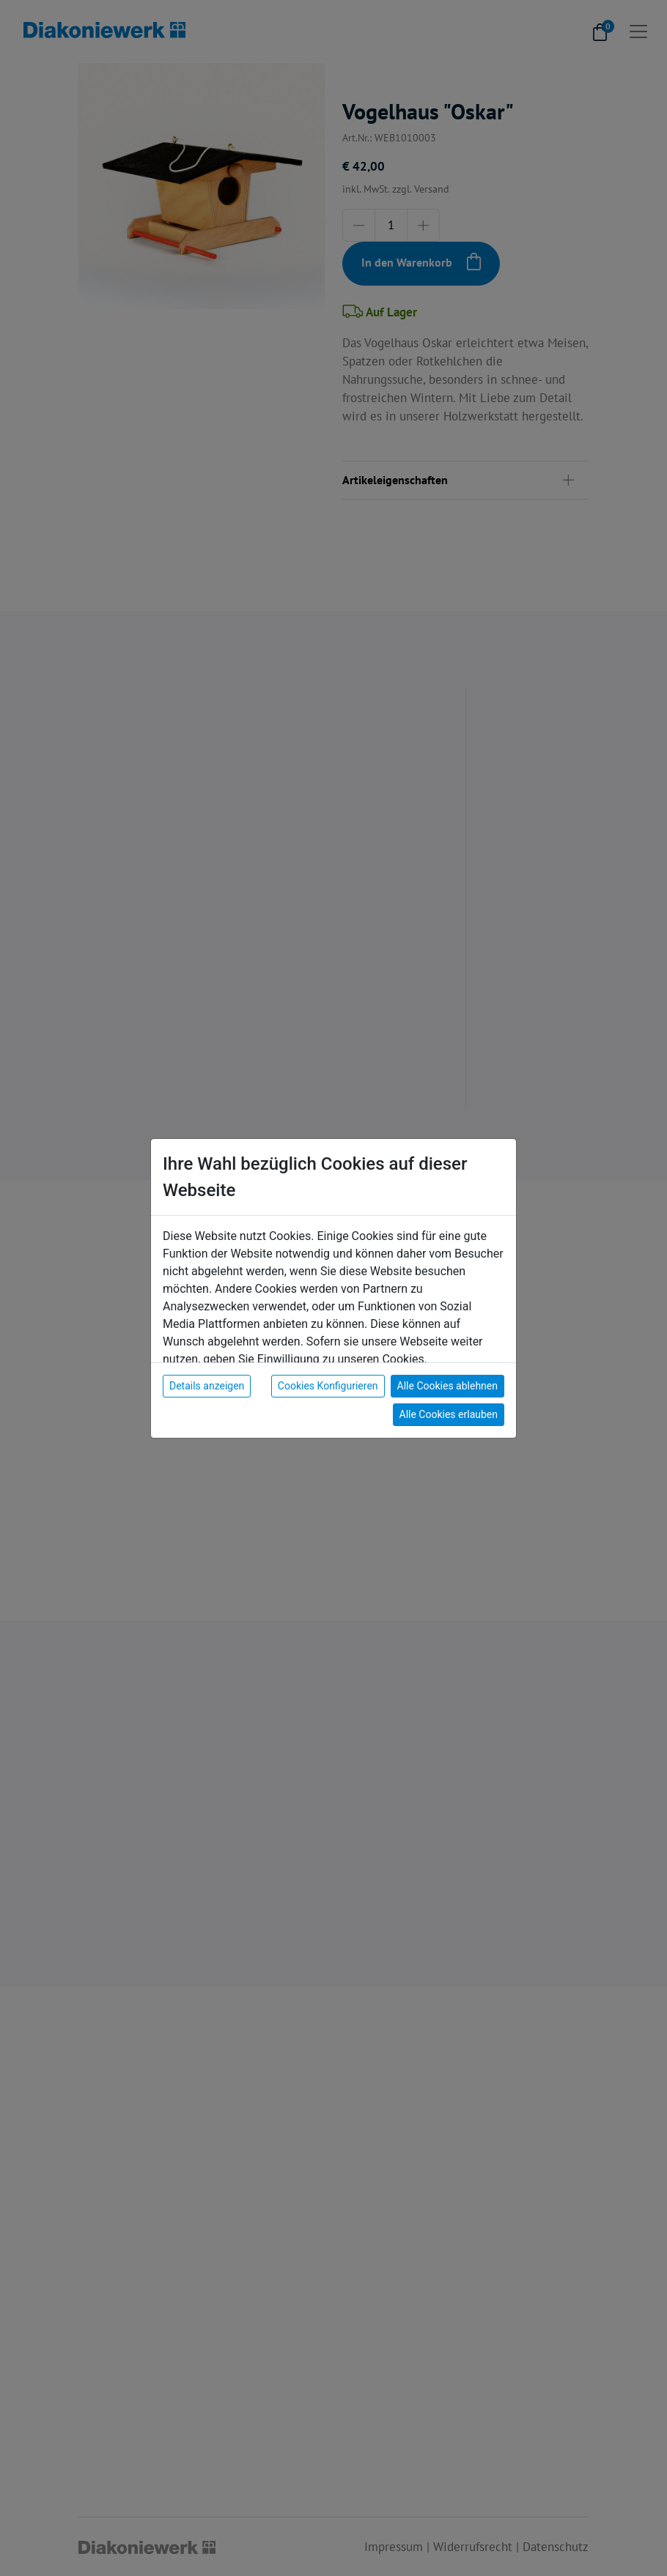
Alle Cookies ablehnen (447, 1386)
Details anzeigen (206, 1386)
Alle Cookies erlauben (448, 1414)
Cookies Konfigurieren (328, 1386)
